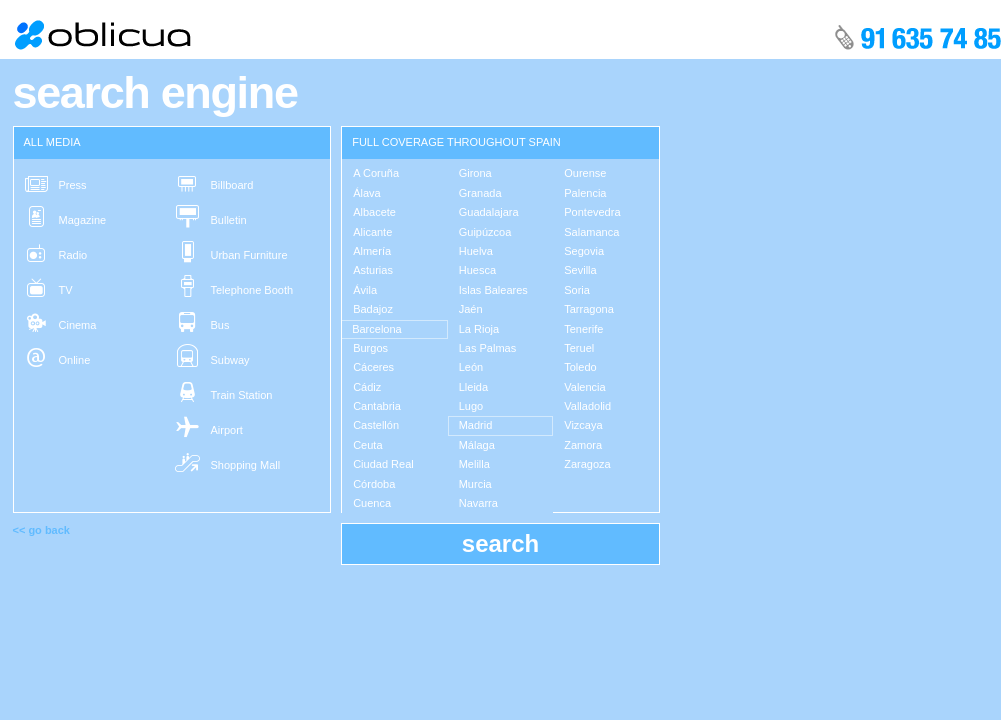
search (500, 543)
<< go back (41, 530)
